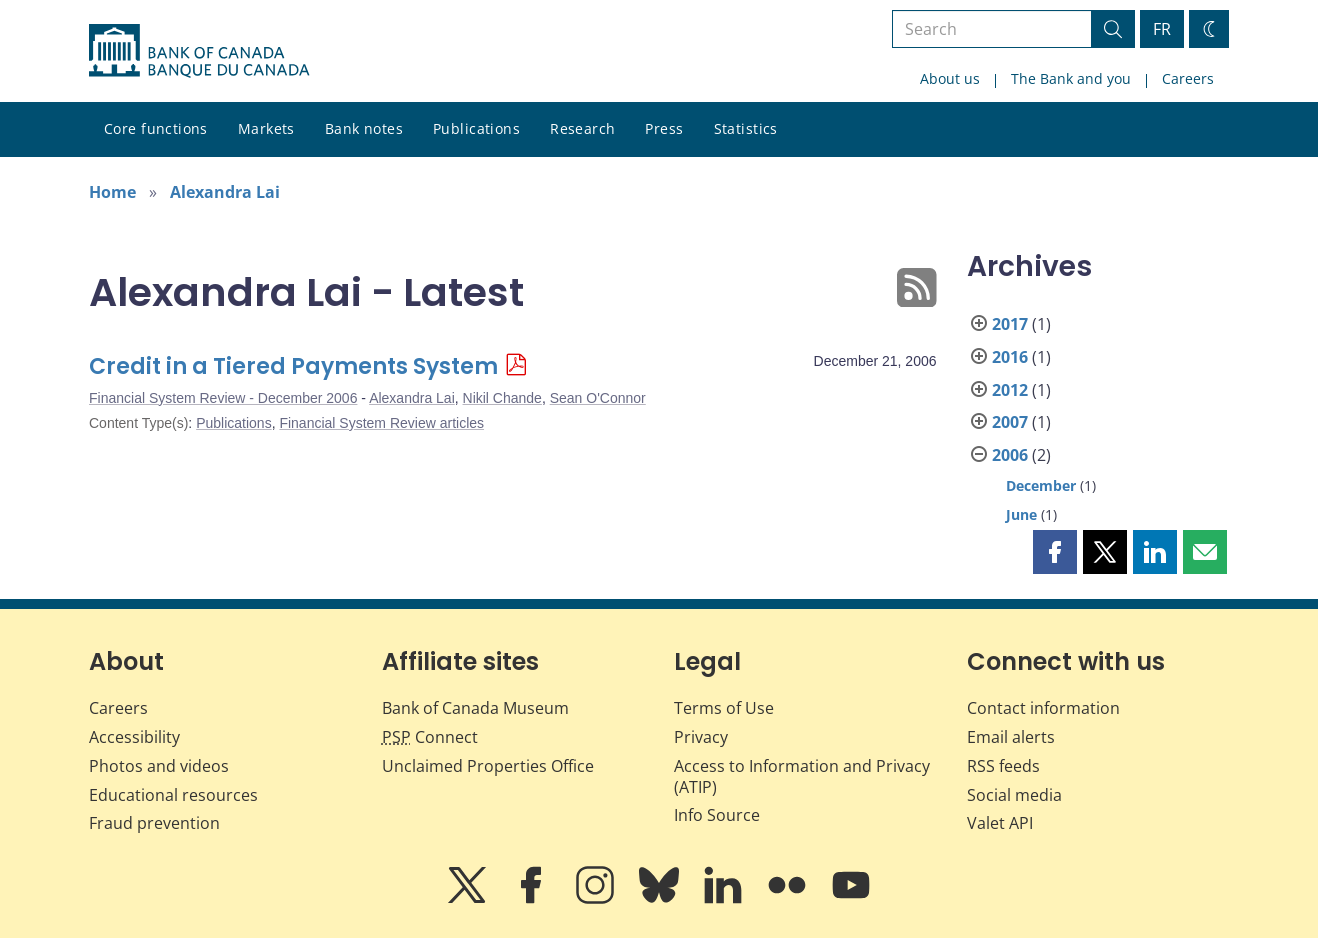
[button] (1055, 552)
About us (950, 78)
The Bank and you (1071, 78)
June (1021, 514)
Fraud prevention (154, 823)
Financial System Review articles (381, 423)
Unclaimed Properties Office (488, 766)
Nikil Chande (502, 398)
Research (582, 128)
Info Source (717, 815)
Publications (476, 128)
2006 (1010, 455)
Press (664, 128)
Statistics (746, 128)
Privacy (701, 737)
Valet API (1000, 823)
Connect (430, 737)
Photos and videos (159, 766)
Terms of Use (724, 708)
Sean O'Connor (598, 398)
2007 (1010, 422)
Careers (1188, 78)
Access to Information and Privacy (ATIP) (802, 776)
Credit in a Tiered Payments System (293, 366)
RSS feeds (1003, 766)
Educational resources (173, 795)
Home (112, 192)
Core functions (156, 128)
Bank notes (364, 128)
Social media (1014, 795)
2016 (1010, 357)
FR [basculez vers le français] (1162, 29)
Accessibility (134, 737)
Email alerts (1011, 737)
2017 (1010, 324)
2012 (1010, 390)
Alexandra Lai (225, 192)
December (1041, 485)
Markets (266, 128)
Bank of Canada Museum (475, 708)
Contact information (1043, 708)
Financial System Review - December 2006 (223, 398)
